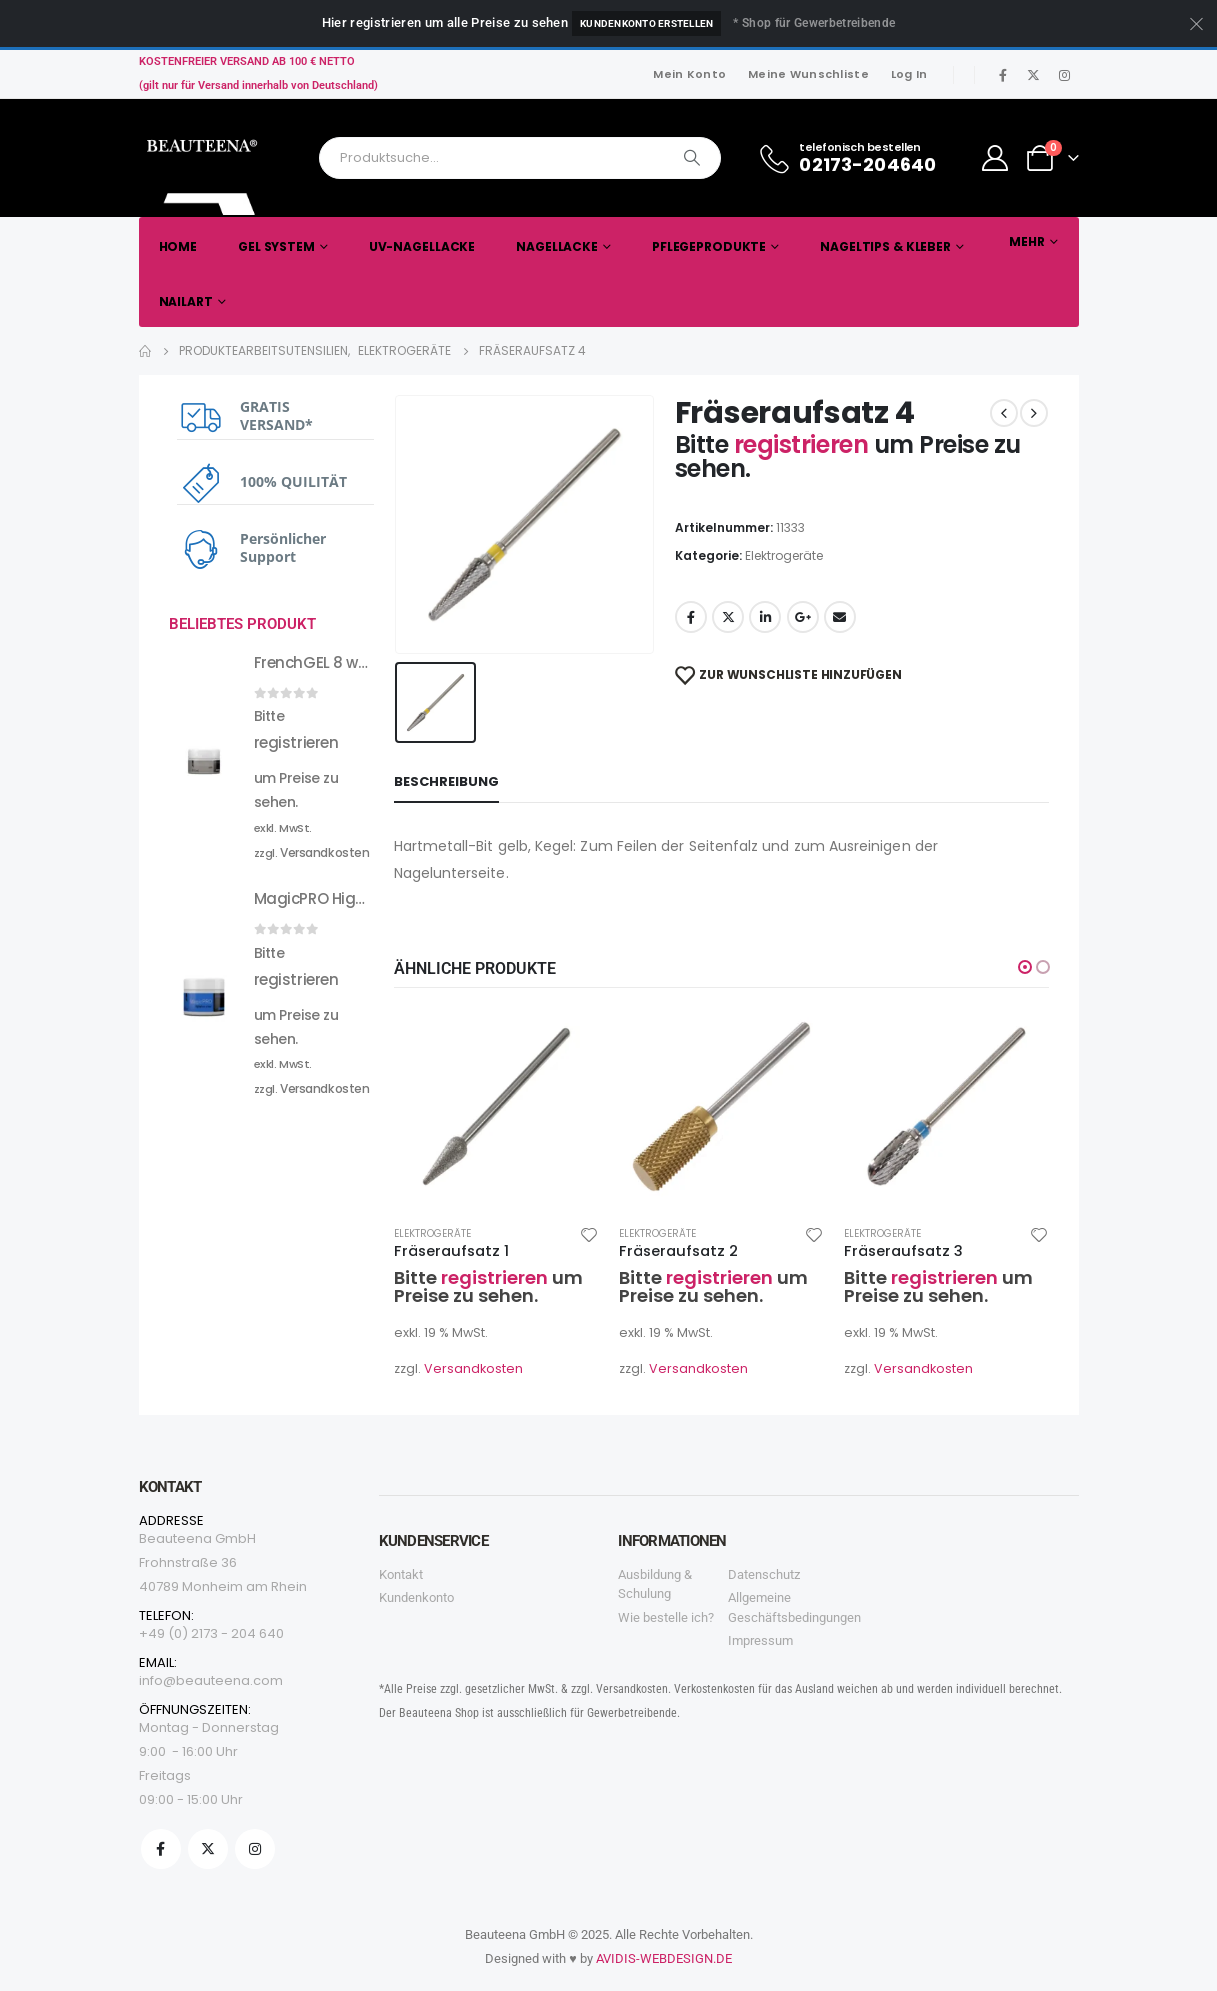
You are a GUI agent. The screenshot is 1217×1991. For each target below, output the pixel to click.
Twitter (728, 617)
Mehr (1027, 241)
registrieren (804, 444)
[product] (496, 1106)
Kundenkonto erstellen (646, 23)
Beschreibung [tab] (446, 781)
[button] (1025, 967)
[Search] (692, 158)
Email (840, 617)
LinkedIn (765, 617)
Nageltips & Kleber (885, 246)
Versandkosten (473, 1368)
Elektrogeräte (784, 555)
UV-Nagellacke (422, 246)
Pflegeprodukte (709, 246)
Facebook (691, 617)
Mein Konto (689, 74)
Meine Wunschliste (808, 74)
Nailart (186, 301)
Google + (803, 617)
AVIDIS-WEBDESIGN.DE (664, 1958)
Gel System (276, 246)
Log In (909, 74)
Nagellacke (557, 246)
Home (178, 246)
